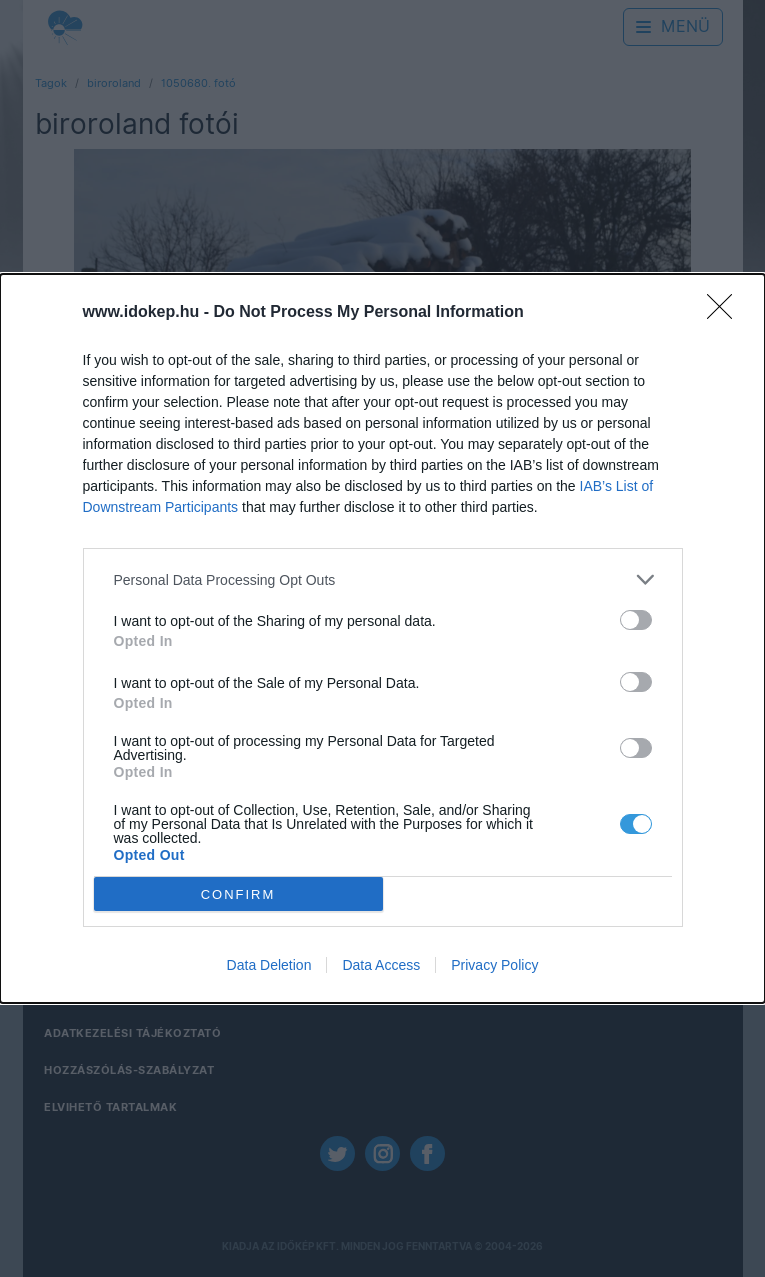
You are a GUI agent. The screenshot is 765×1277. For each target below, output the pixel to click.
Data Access (381, 965)
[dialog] (382, 638)
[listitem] (383, 579)
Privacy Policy (494, 965)
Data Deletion (269, 965)
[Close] (726, 313)
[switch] (636, 620)
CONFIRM (238, 894)
